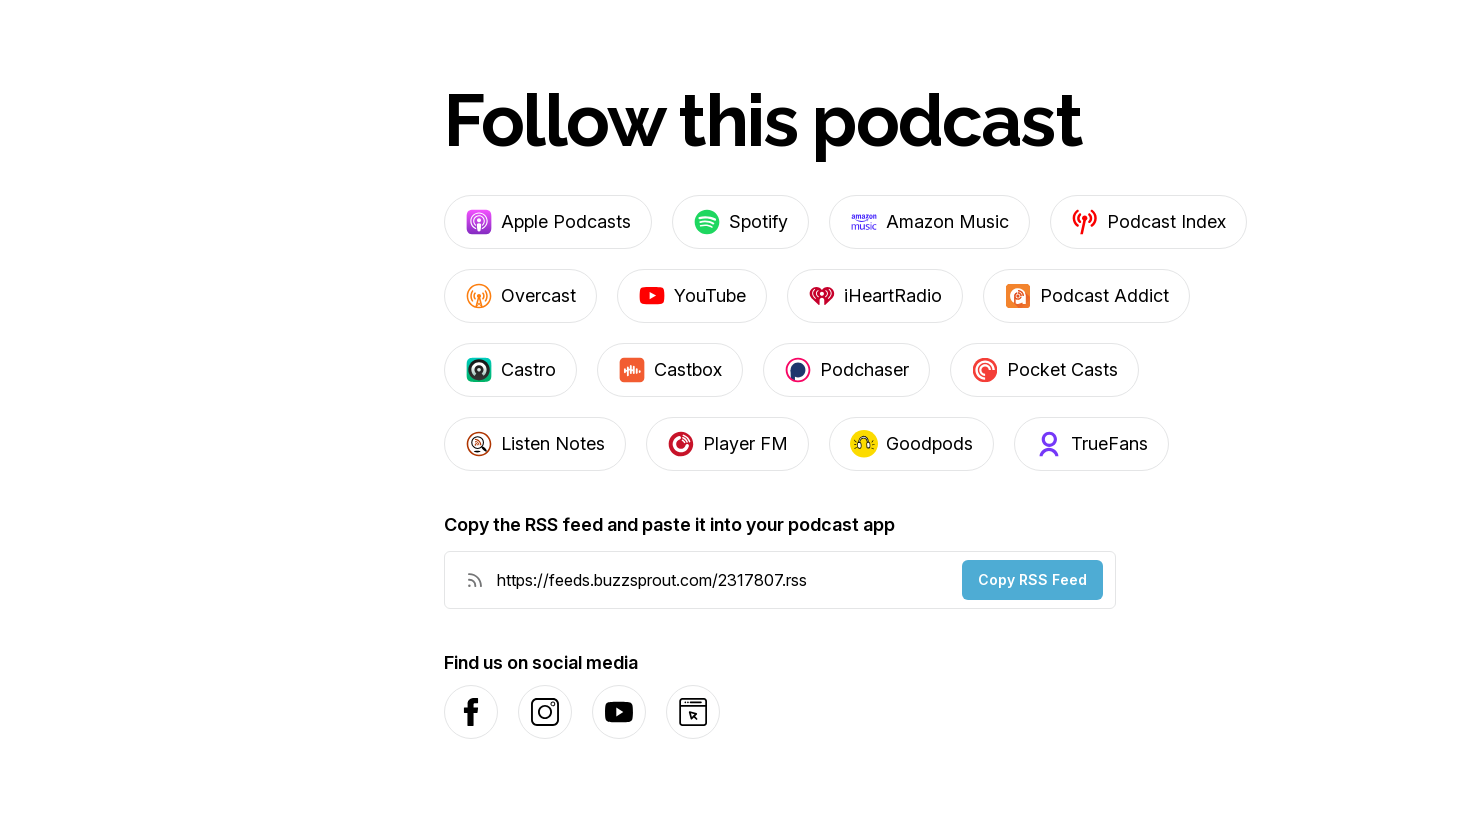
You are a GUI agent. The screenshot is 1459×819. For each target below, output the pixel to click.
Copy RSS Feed (1032, 579)
